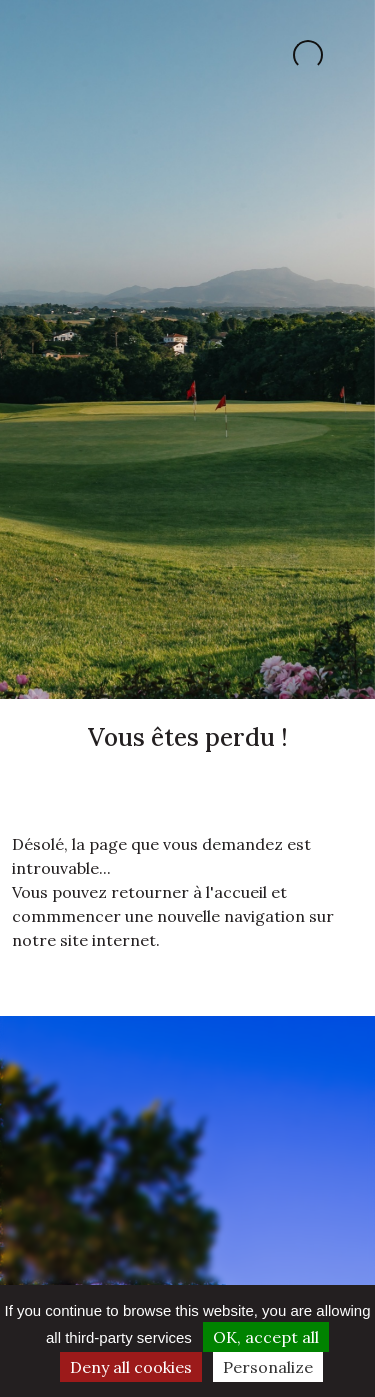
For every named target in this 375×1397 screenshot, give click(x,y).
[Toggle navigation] (38, 55)
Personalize (268, 1367)
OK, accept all (266, 1337)
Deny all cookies (131, 1367)
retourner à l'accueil (189, 892)
